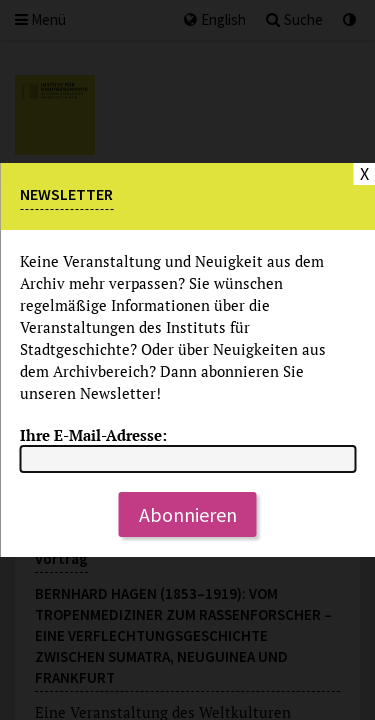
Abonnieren (188, 514)
